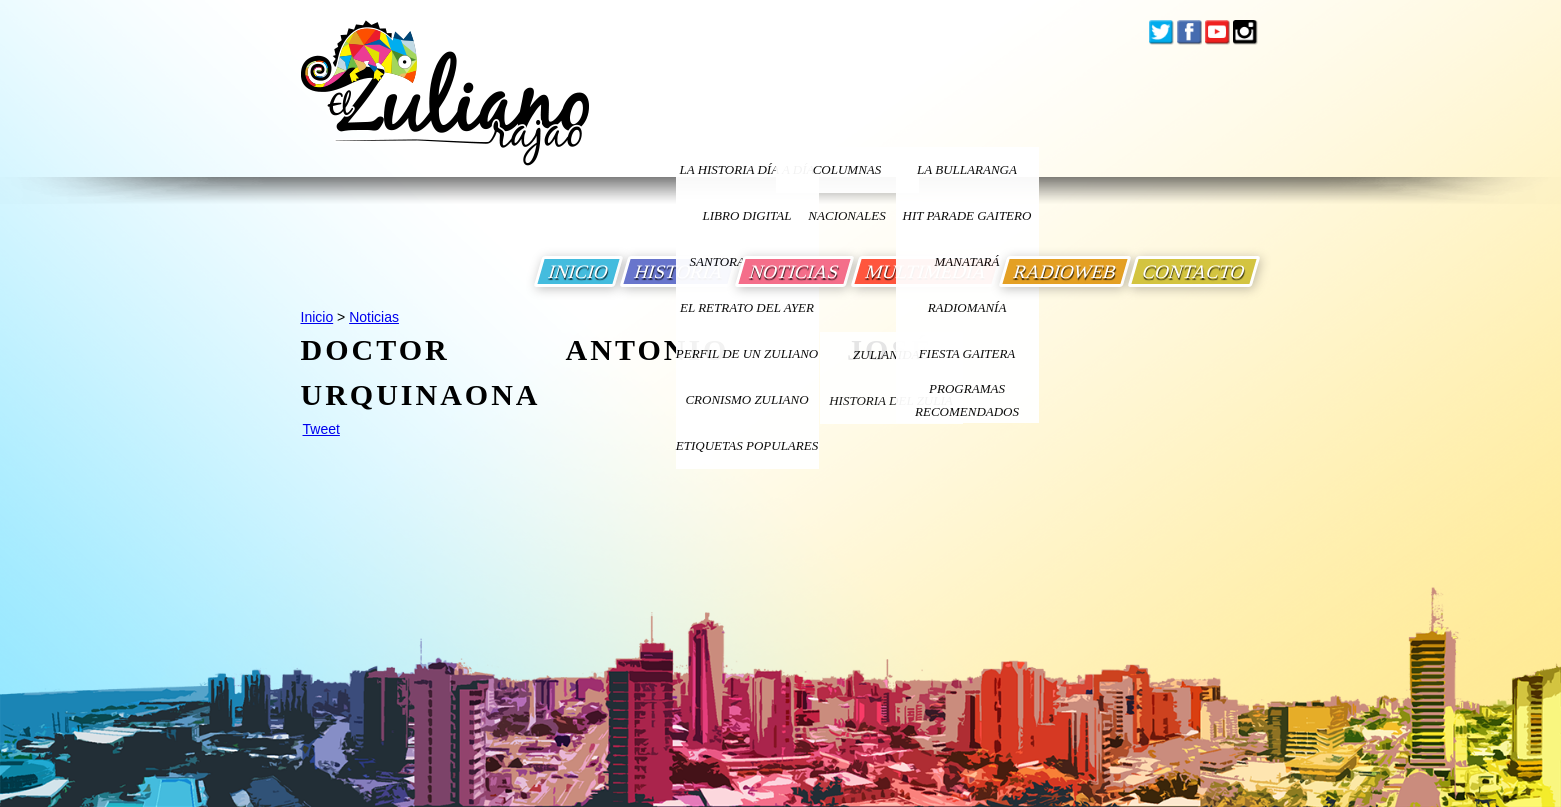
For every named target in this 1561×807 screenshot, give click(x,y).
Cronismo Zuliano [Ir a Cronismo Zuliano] (746, 399)
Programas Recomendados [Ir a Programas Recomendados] (967, 400)
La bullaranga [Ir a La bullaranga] (967, 169)
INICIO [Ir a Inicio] (578, 271)
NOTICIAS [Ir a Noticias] (794, 271)
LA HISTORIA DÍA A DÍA (746, 169)
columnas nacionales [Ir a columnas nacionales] (846, 177)
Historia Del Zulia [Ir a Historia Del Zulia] (891, 400)
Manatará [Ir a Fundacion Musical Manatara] (967, 261)
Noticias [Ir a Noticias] (374, 317)
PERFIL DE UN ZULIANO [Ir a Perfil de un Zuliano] (747, 353)
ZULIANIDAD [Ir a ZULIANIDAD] (891, 354)
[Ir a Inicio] (445, 108)
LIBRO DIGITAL (747, 215)
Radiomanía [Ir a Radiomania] (967, 307)
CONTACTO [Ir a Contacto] (1194, 271)
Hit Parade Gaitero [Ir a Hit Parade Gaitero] (967, 215)
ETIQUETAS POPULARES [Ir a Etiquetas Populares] (747, 445)
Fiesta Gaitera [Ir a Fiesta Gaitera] (967, 353)
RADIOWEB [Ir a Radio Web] (1065, 271)
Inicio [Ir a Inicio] (317, 317)
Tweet (321, 429)
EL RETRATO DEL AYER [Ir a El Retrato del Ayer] (747, 307)
